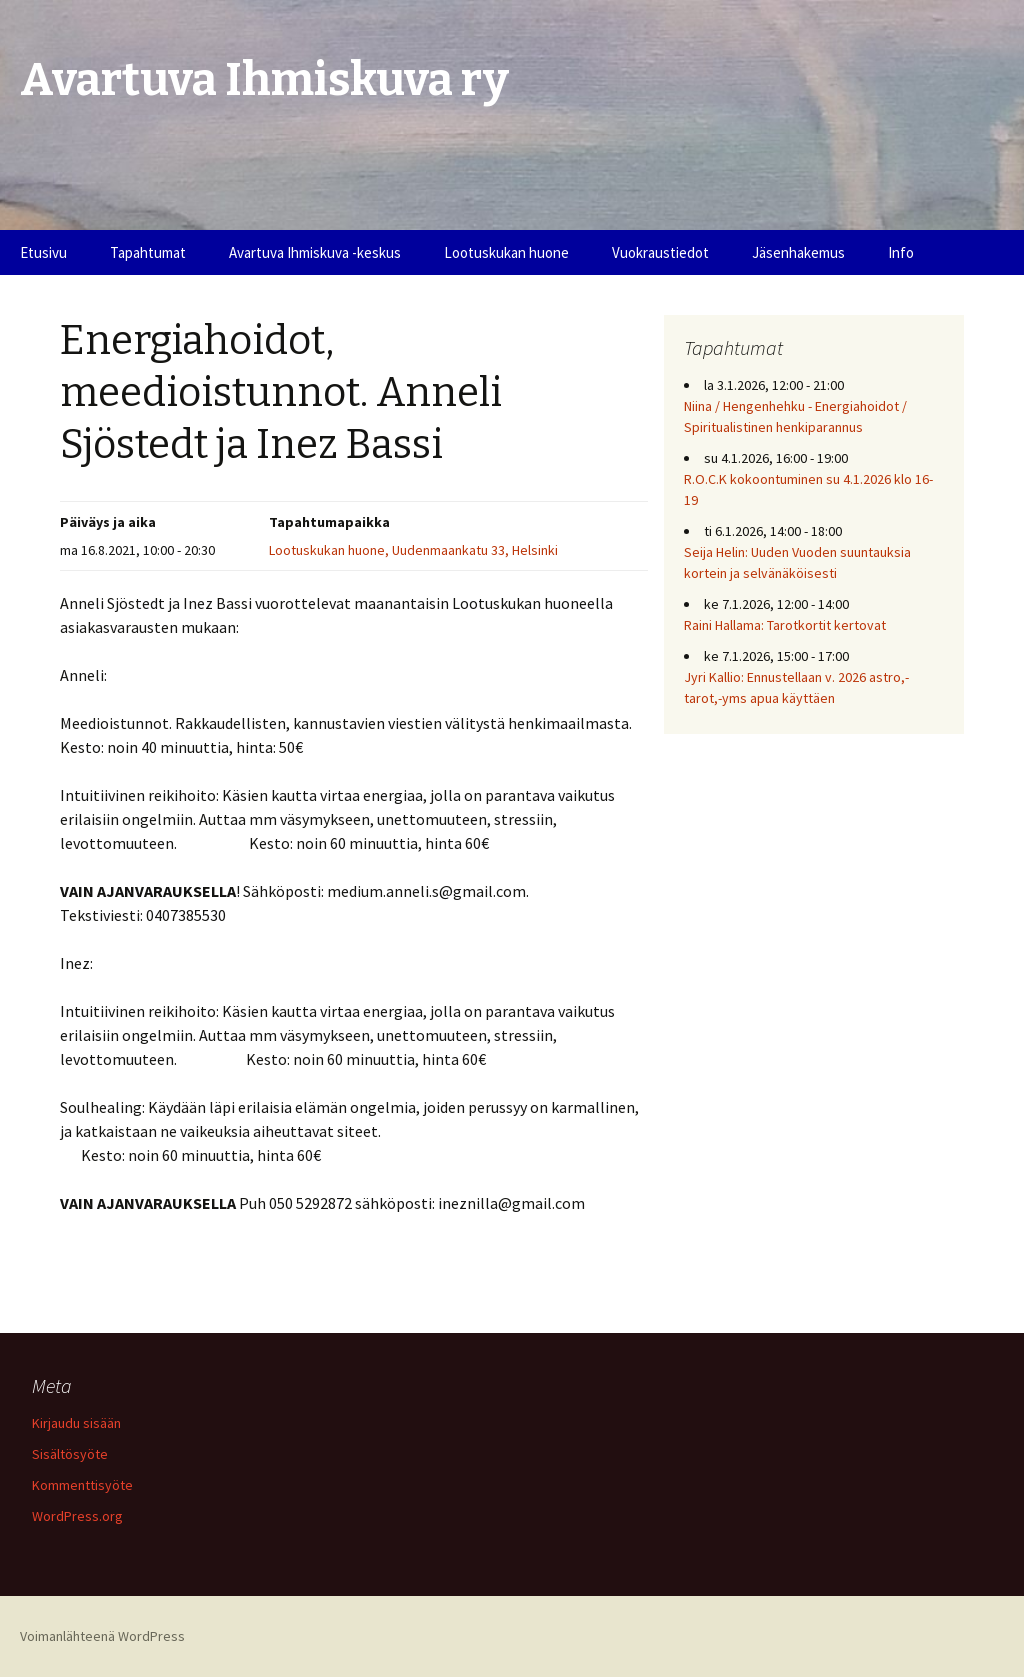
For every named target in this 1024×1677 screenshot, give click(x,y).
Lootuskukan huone (506, 252)
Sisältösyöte (70, 1454)
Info (901, 252)
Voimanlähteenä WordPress (102, 1636)
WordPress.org (77, 1516)
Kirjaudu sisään (76, 1423)
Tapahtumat (148, 252)
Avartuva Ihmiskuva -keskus (315, 252)
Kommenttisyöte (82, 1485)
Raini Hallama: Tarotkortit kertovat (785, 625)
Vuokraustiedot (660, 252)
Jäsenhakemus (798, 252)
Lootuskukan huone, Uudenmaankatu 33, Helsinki (413, 550)
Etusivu (43, 252)
